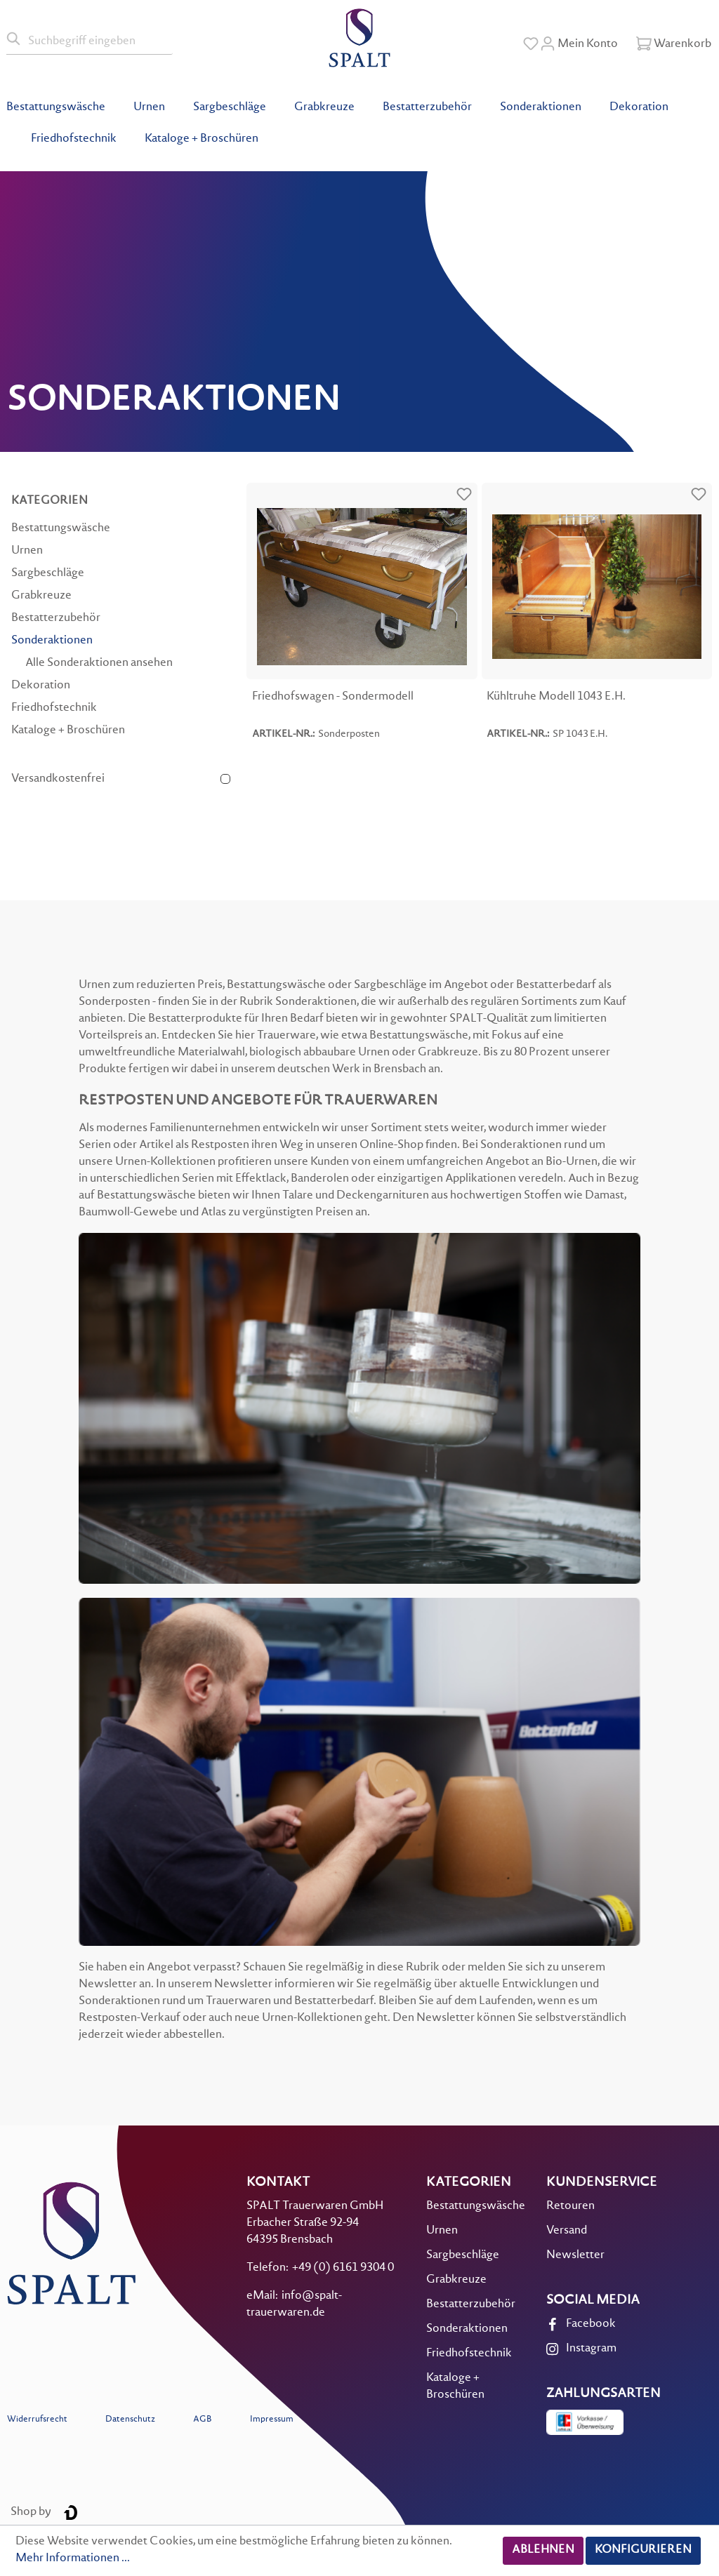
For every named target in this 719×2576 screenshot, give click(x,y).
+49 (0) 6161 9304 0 (343, 2268)
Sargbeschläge (47, 573)
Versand (566, 2231)
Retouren (570, 2206)
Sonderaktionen (52, 641)
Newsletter (575, 2255)
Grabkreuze (41, 596)
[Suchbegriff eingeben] (97, 39)
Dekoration (40, 686)
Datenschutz (130, 2420)
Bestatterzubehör (55, 618)
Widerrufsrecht (37, 2420)
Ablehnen (543, 2550)
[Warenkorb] (673, 44)
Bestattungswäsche (60, 528)
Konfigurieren (643, 2550)
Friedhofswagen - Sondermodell (333, 697)
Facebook (591, 2324)
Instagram (591, 2349)
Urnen (27, 551)
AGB (202, 2420)
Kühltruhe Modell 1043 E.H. (556, 697)
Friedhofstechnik (54, 708)
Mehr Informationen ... (72, 2558)
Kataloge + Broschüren (68, 731)
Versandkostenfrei (58, 779)
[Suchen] (14, 39)
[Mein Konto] (579, 44)
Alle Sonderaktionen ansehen (99, 663)
